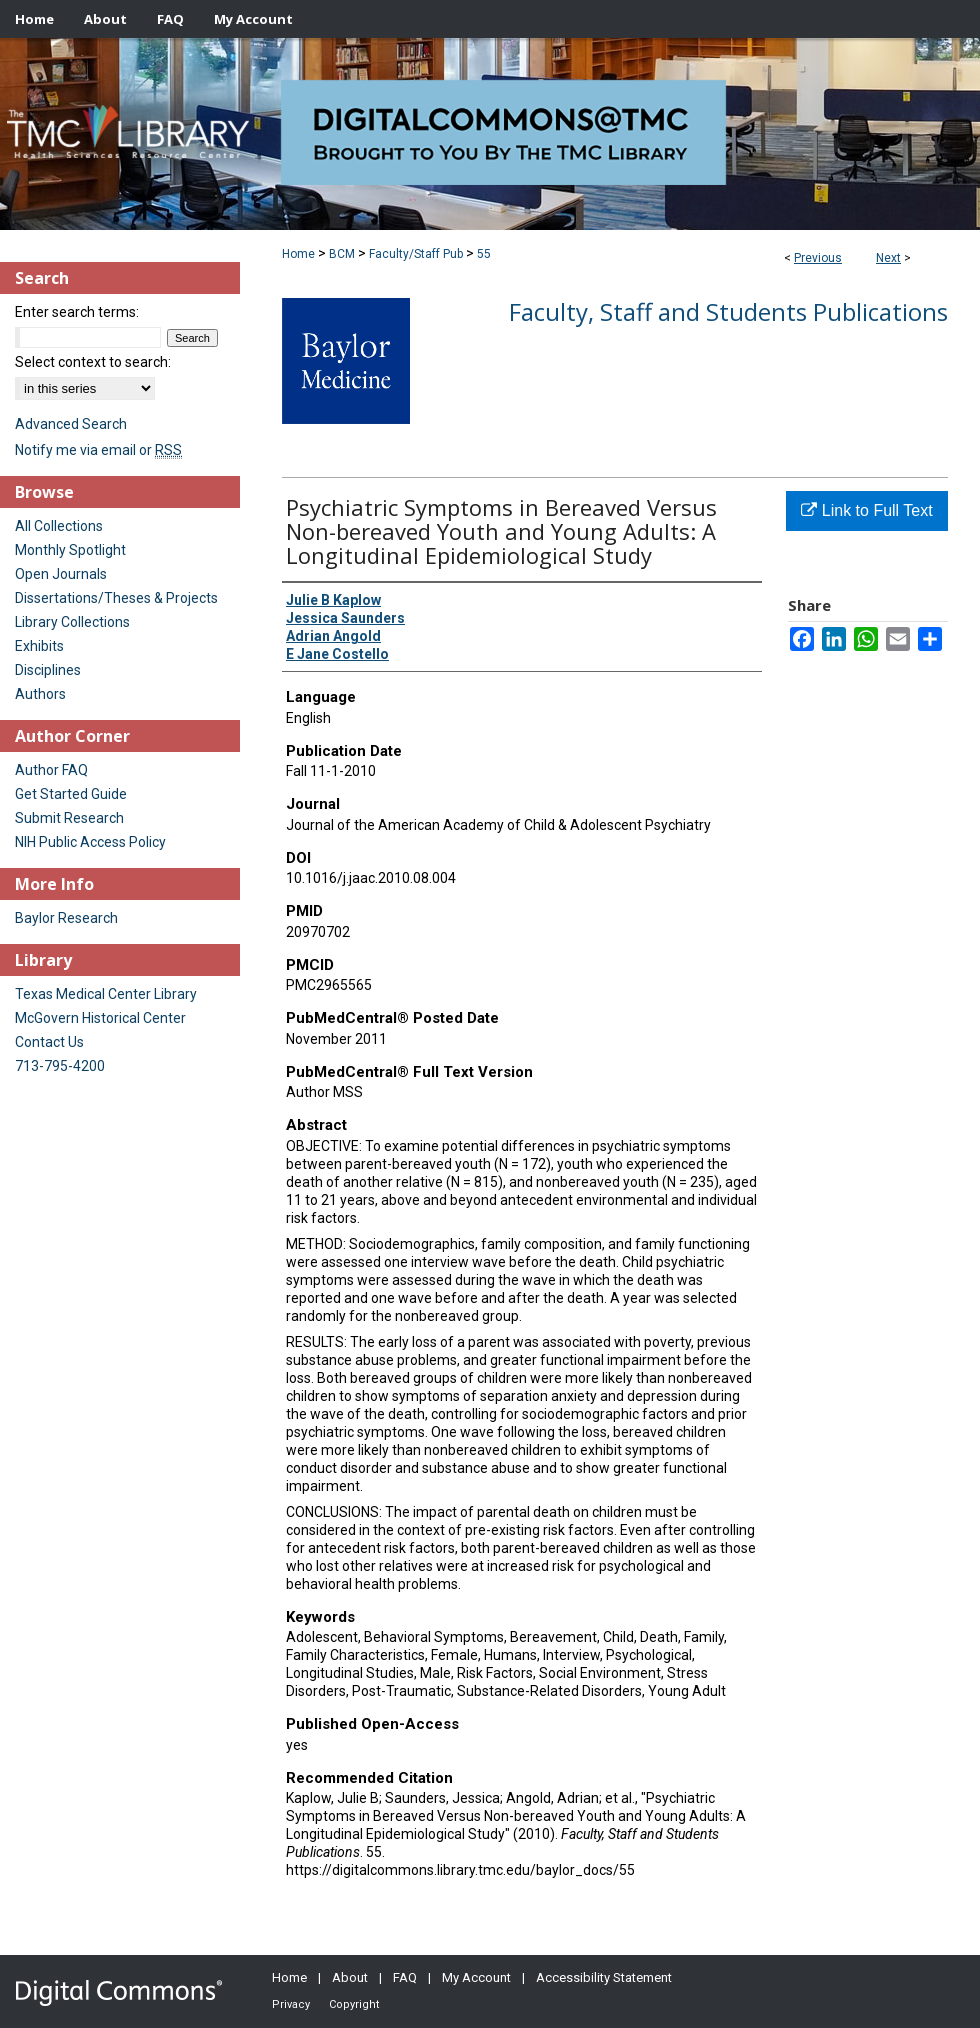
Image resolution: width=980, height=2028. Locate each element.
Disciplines (48, 670)
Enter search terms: (77, 312)
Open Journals (61, 574)
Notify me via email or (98, 450)
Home (298, 254)
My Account (476, 1977)
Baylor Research (66, 918)
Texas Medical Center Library (106, 994)
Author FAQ (51, 770)
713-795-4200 (60, 1066)
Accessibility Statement (604, 1977)
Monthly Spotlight (70, 550)
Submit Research (69, 818)
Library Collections (72, 622)
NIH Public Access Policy (90, 842)
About (350, 1977)
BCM (342, 254)
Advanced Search (71, 424)
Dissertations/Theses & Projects (116, 598)
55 (484, 254)
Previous (818, 258)
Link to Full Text (866, 510)
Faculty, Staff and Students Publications (728, 311)
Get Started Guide (71, 794)
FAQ (405, 1977)
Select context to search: (93, 362)
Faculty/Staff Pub (416, 254)
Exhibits (39, 646)
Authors (40, 694)
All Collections (59, 526)
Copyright (354, 2004)
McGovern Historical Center (100, 1018)
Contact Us (49, 1042)
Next (888, 258)
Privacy (291, 2004)
